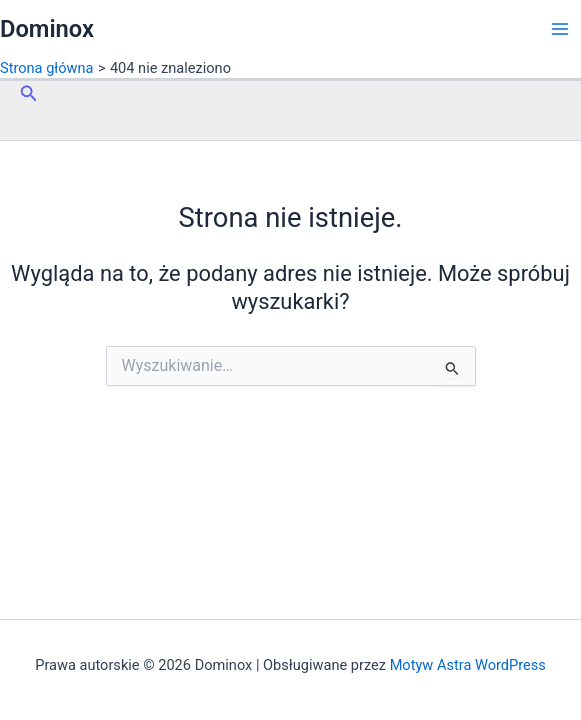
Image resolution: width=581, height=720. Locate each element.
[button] (29, 93)
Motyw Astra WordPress (468, 665)
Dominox (47, 29)
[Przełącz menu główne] (560, 29)
